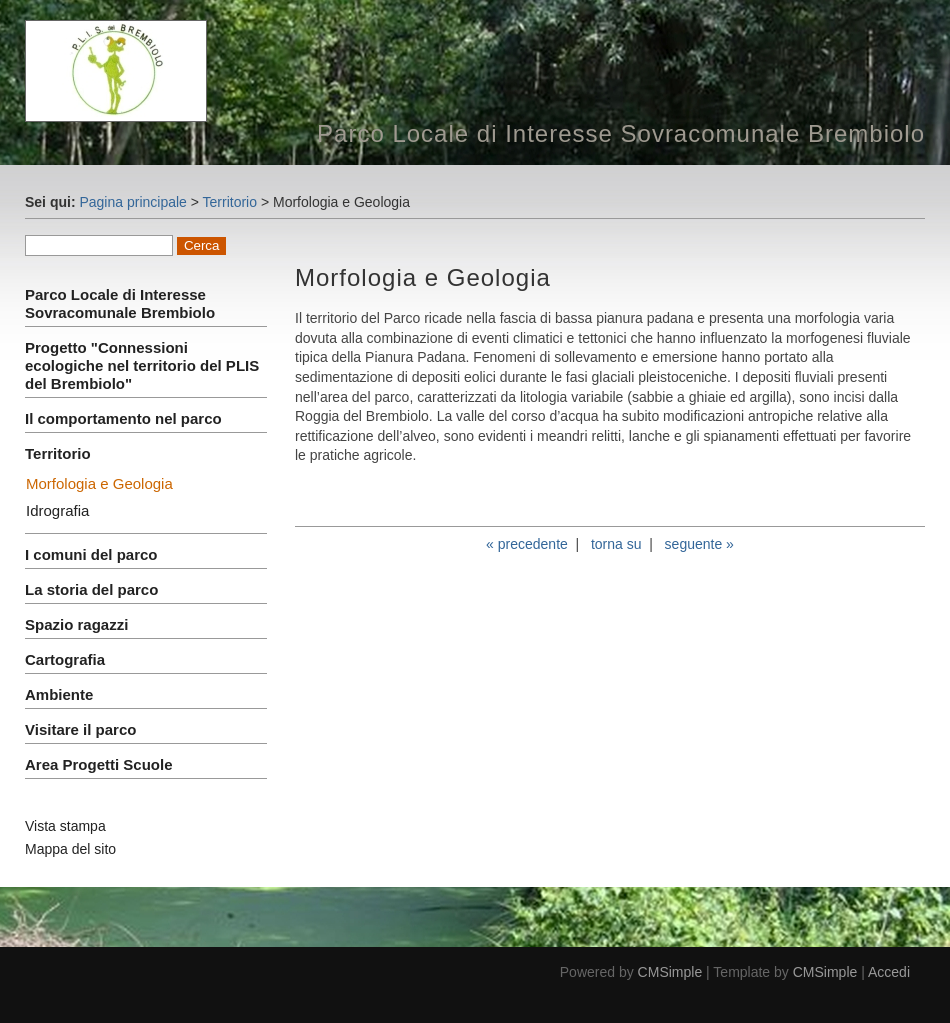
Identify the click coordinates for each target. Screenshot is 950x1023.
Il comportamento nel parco (123, 418)
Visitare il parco (80, 729)
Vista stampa (65, 826)
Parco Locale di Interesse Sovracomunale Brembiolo (120, 303)
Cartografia (65, 659)
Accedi (889, 972)
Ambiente (59, 694)
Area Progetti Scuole (99, 764)
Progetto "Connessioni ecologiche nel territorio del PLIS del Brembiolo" (142, 365)
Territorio (230, 202)
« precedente (527, 544)
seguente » (699, 544)
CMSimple (670, 972)
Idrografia (57, 510)
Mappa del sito (70, 849)
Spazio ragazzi (76, 624)
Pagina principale (132, 202)
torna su (616, 544)
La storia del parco (91, 589)
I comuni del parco (91, 554)
